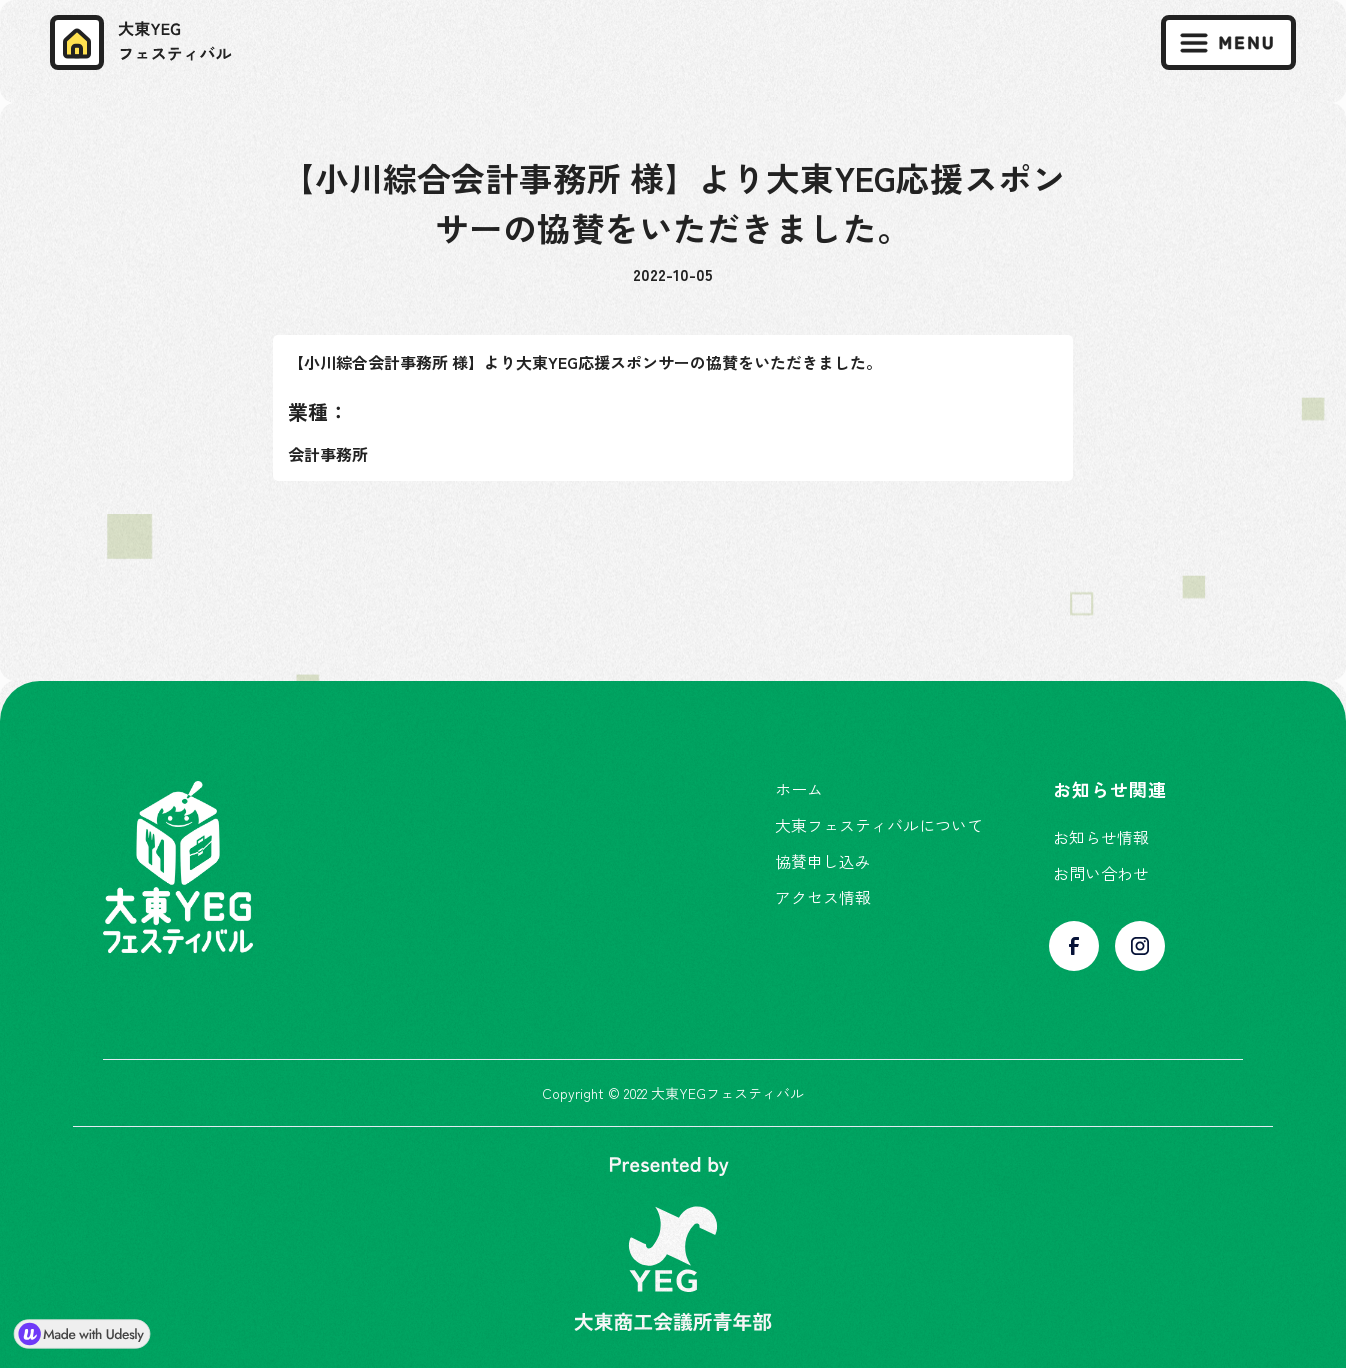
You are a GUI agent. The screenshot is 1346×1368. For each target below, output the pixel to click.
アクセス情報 (823, 897)
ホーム (799, 789)
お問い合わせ (1101, 873)
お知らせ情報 (1101, 837)
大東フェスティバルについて (879, 825)
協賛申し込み (823, 861)
